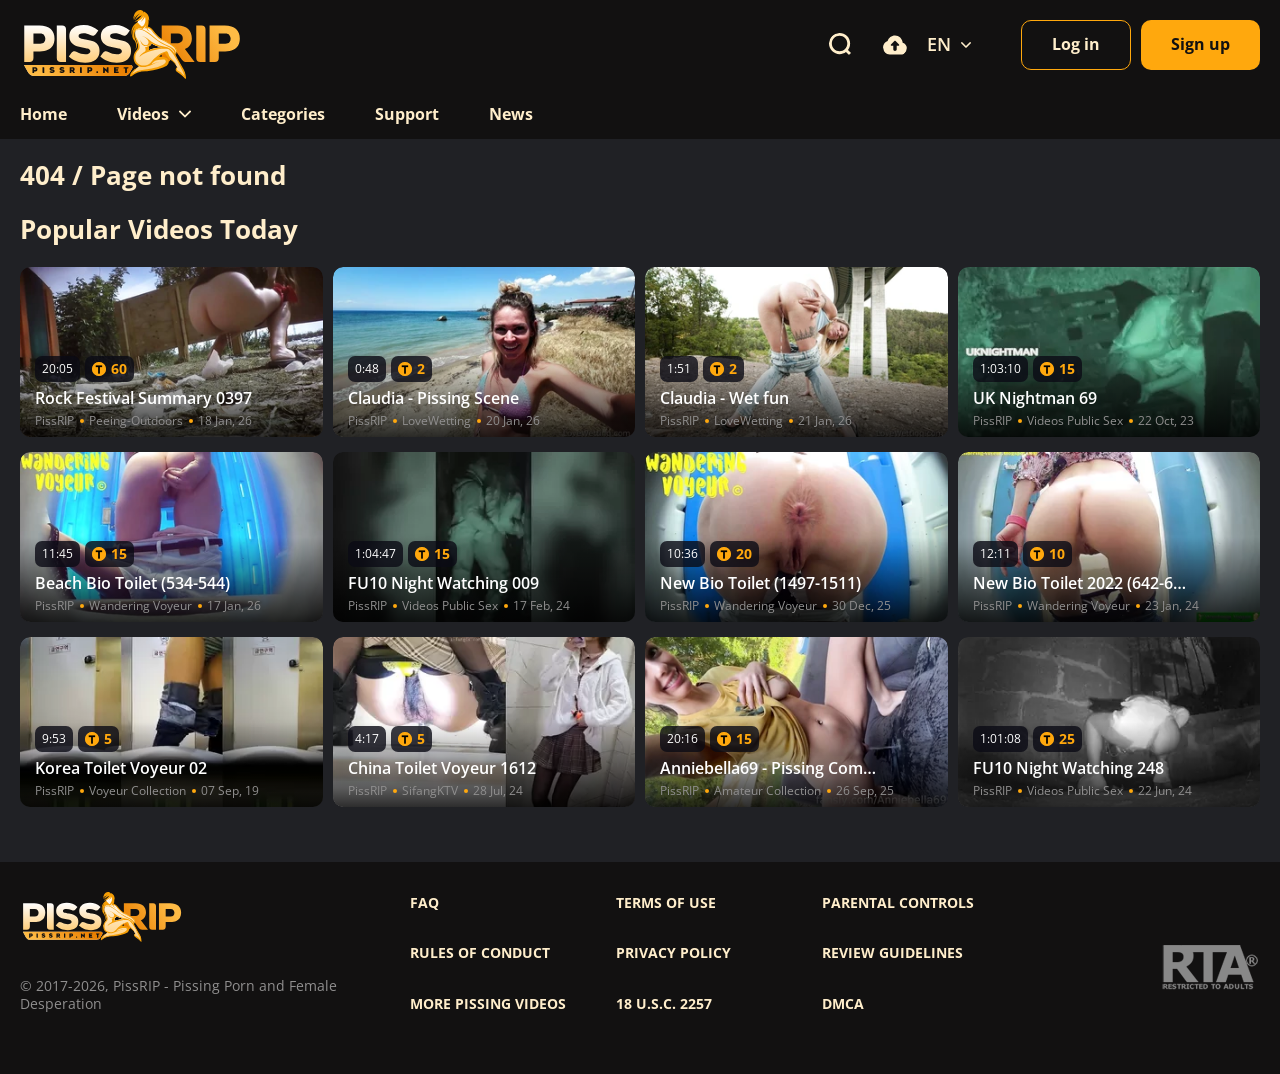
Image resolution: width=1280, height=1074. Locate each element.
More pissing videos (488, 1004)
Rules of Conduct (480, 953)
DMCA (843, 1004)
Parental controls (898, 903)
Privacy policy (673, 953)
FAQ (424, 903)
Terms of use (666, 903)
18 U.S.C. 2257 (664, 1004)
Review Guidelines (892, 953)
